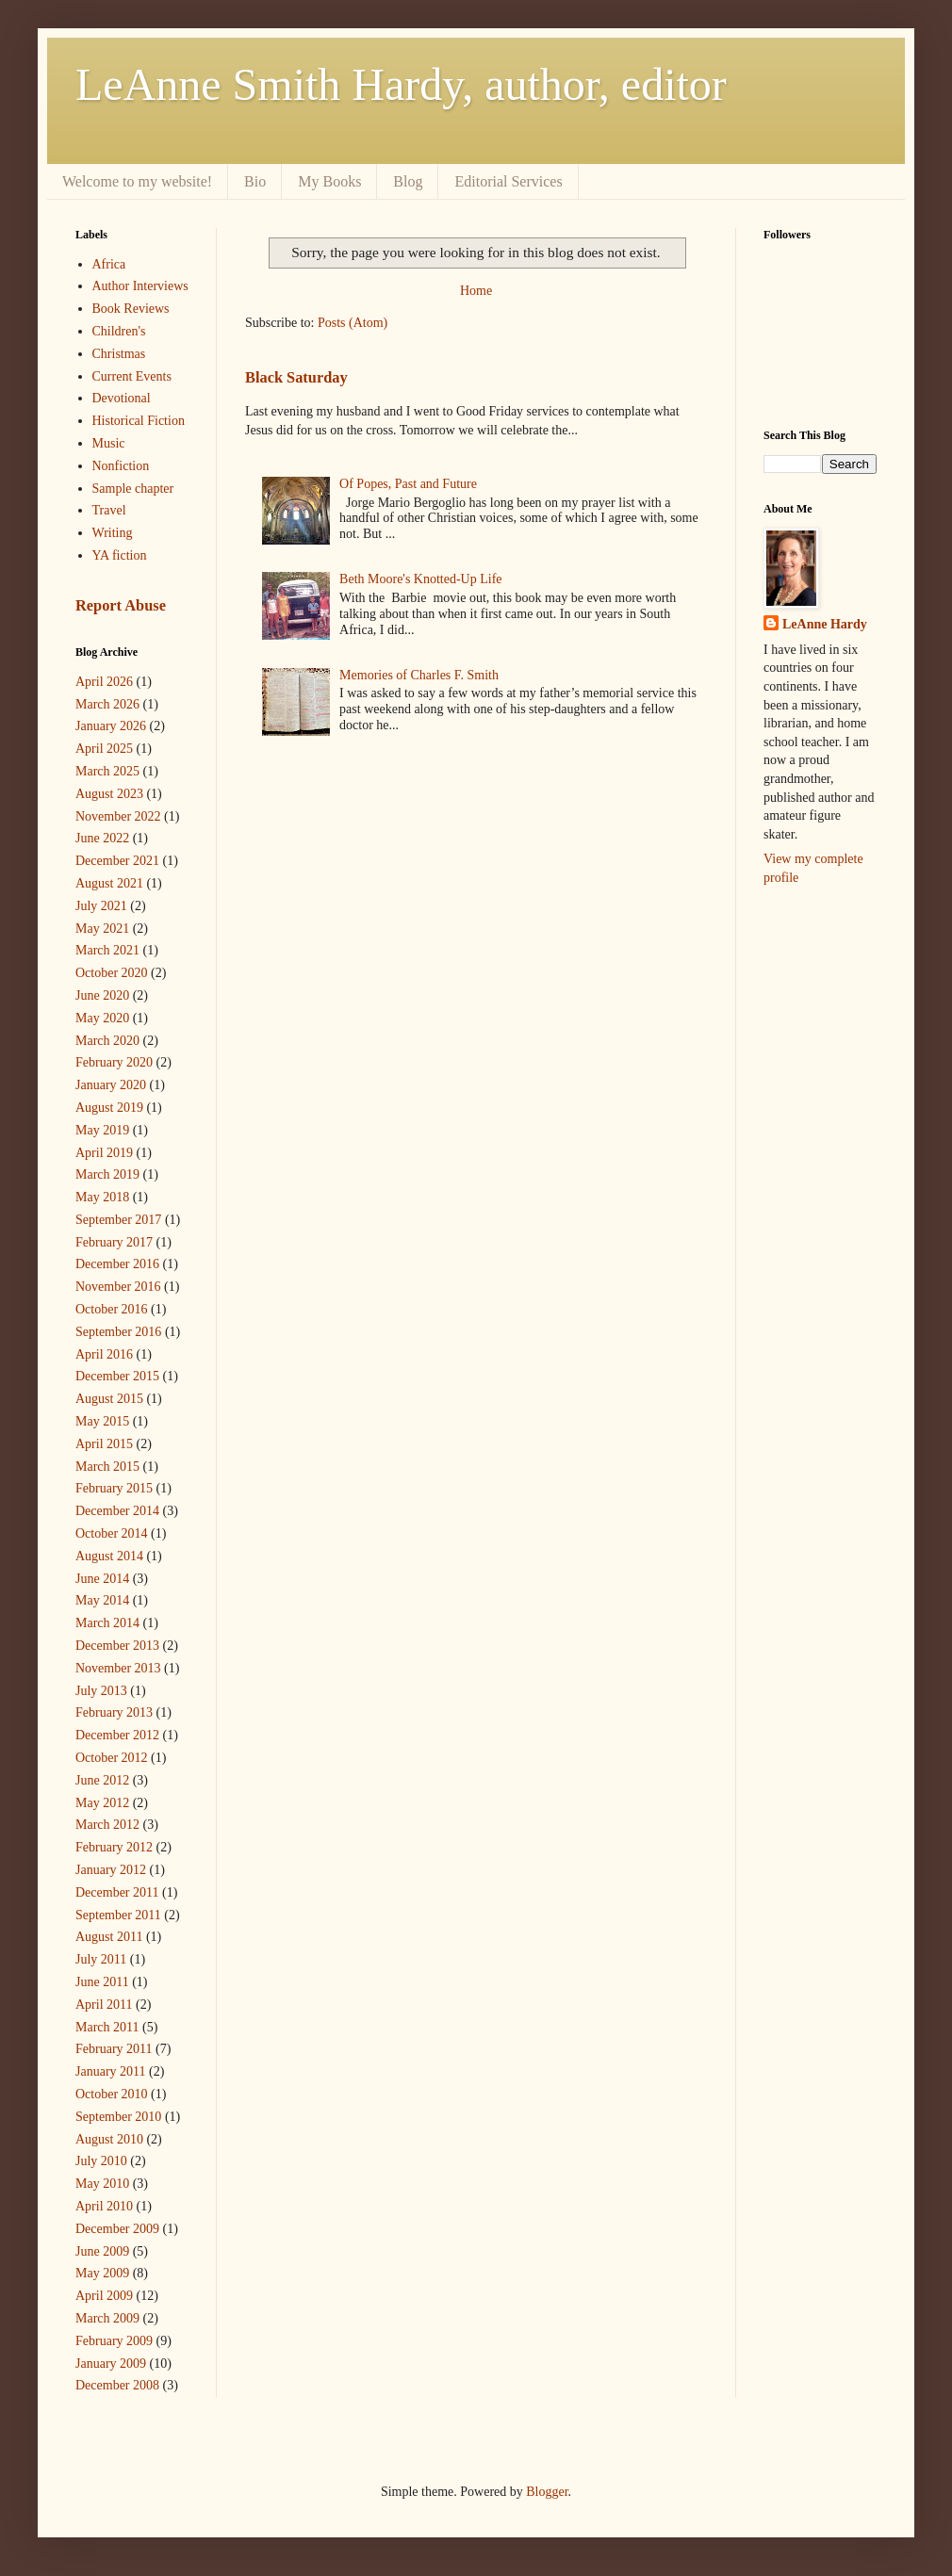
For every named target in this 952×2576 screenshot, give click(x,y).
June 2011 (102, 1982)
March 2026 (107, 704)
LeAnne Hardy (824, 624)
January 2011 (110, 2071)
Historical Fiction (138, 421)
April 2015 (104, 1444)
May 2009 (102, 2273)
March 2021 (107, 950)
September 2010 (118, 2117)
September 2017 (118, 1220)
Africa (109, 264)
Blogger (546, 2492)
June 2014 (102, 1579)
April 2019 (104, 1153)
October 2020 (111, 973)
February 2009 (114, 2341)
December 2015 (117, 1376)
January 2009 (110, 2363)
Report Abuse (120, 605)
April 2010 (104, 2206)
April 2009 (104, 2296)
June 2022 (102, 838)
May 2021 (102, 928)
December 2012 (117, 1735)
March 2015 (107, 1466)
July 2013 (101, 1691)
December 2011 (117, 1892)
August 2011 (108, 1937)
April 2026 (104, 682)
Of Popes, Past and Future (408, 484)
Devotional (121, 398)
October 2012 (111, 1758)
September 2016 (118, 1332)
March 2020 (107, 1041)
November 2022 (118, 816)
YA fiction (119, 555)
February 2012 (114, 1847)
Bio (255, 181)
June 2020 (102, 995)
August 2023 (109, 794)
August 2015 (109, 1399)
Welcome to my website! (137, 181)
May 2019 (102, 1130)
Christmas (119, 354)
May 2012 (102, 1803)
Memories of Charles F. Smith (419, 675)
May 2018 (102, 1197)
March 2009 (107, 2318)
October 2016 (111, 1309)
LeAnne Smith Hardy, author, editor (401, 84)
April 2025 (104, 749)
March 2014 (107, 1623)
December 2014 (117, 1511)
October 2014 (111, 1533)
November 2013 (118, 1668)
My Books (329, 181)
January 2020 (110, 1085)
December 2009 (117, 2229)
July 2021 (101, 906)
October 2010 (111, 2094)
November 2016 (118, 1287)
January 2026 (110, 726)
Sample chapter (133, 488)
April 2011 (104, 2004)
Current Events (132, 376)
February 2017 (114, 1242)
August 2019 (109, 1108)
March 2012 (107, 1825)
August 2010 (109, 2139)
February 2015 (114, 1488)
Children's (119, 331)
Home (476, 291)
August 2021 (109, 883)
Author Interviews (140, 286)
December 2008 (117, 2385)
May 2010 (102, 2184)
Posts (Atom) (352, 323)
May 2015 (102, 1421)
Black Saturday (296, 377)
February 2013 (114, 1712)
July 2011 (100, 1959)
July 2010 (101, 2161)
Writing (112, 533)
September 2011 (118, 1915)
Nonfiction (121, 466)
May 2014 (102, 1600)
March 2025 (107, 771)
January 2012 (110, 1870)
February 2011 (114, 2049)
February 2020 (114, 1062)
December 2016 (117, 1264)
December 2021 (117, 861)
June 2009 (102, 2251)
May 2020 (102, 1018)
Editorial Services (508, 181)
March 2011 (107, 2027)
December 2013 (117, 1646)
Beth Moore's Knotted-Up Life (420, 579)
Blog (407, 181)
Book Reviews (131, 309)
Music (108, 443)
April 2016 (104, 1354)
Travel (109, 510)
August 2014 (109, 1556)
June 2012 (102, 1780)
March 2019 (107, 1174)
